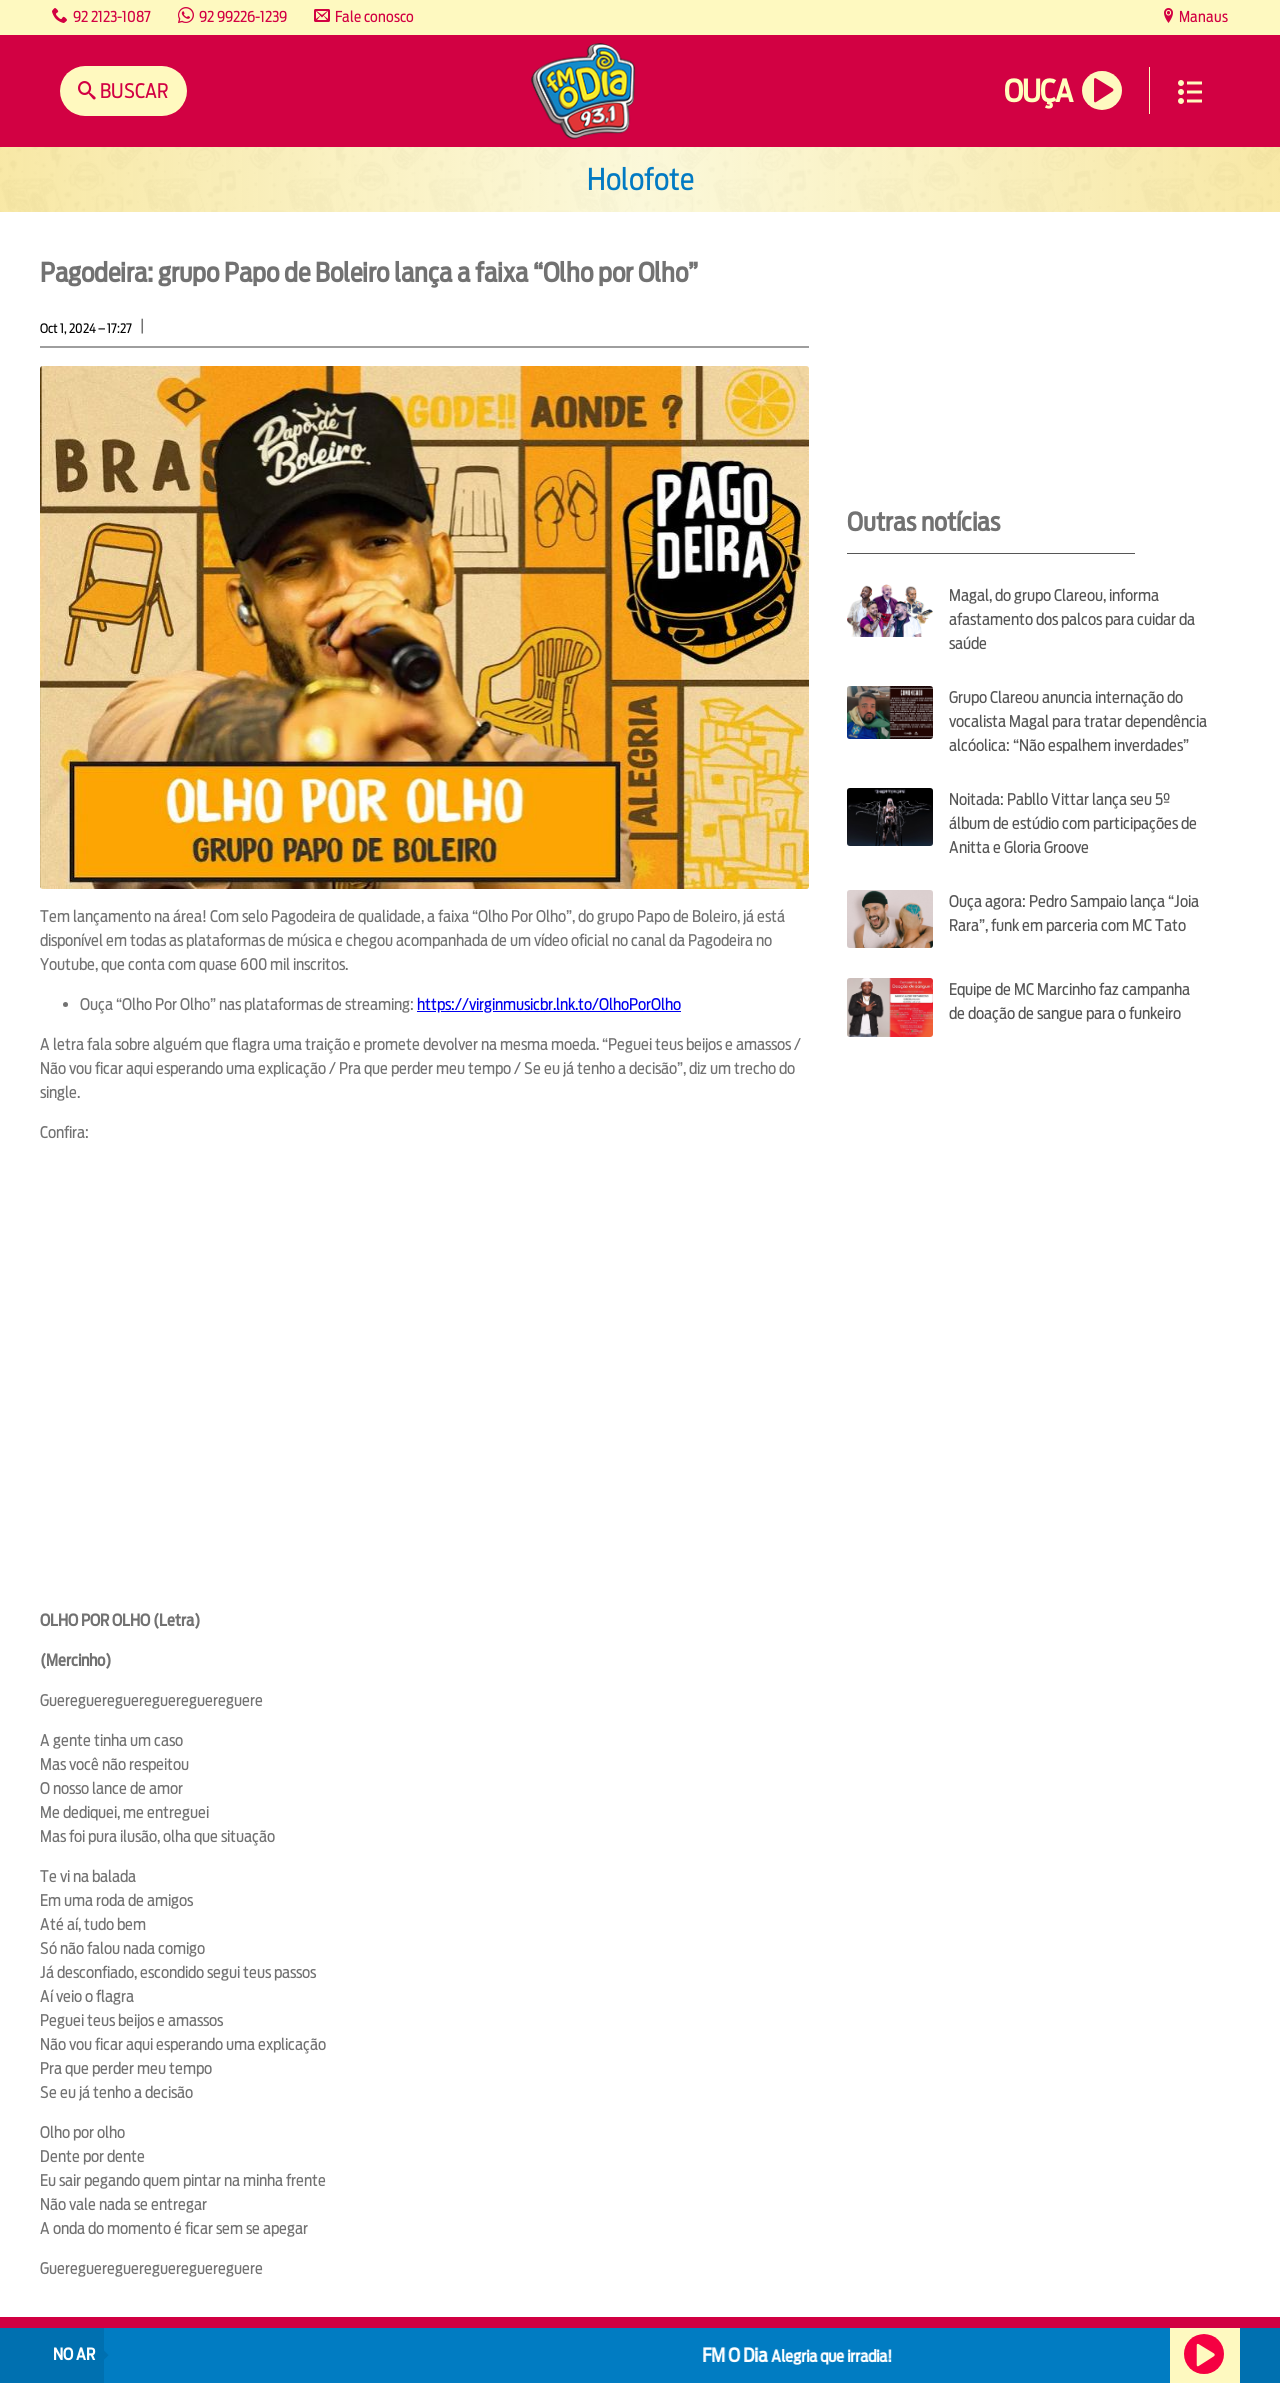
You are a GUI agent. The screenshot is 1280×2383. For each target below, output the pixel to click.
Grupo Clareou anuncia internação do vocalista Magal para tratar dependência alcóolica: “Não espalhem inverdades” (1078, 721)
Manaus (1202, 16)
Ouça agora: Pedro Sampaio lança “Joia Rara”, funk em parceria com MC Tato (1074, 913)
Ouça (1038, 91)
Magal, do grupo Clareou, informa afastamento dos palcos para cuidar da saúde (1072, 619)
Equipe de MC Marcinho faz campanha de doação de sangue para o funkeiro (1069, 1001)
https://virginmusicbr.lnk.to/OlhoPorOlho (549, 1004)
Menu (1190, 92)
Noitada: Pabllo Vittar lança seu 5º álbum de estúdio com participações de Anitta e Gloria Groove (1073, 823)
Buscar (132, 90)
